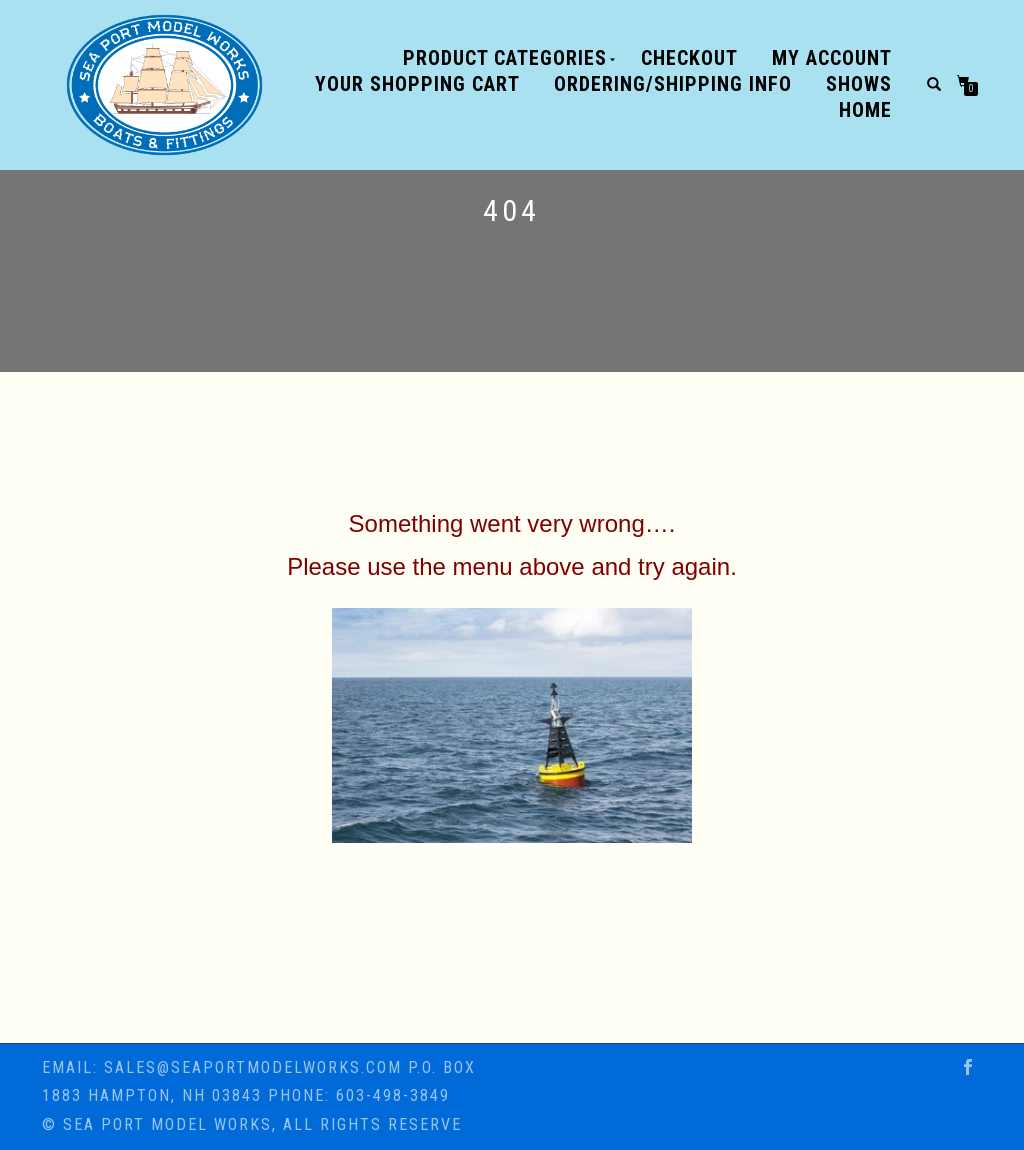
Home (865, 110)
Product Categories (505, 58)
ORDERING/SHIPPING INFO (673, 84)
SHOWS (859, 84)
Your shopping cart (417, 84)
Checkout (689, 58)
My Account (832, 58)
